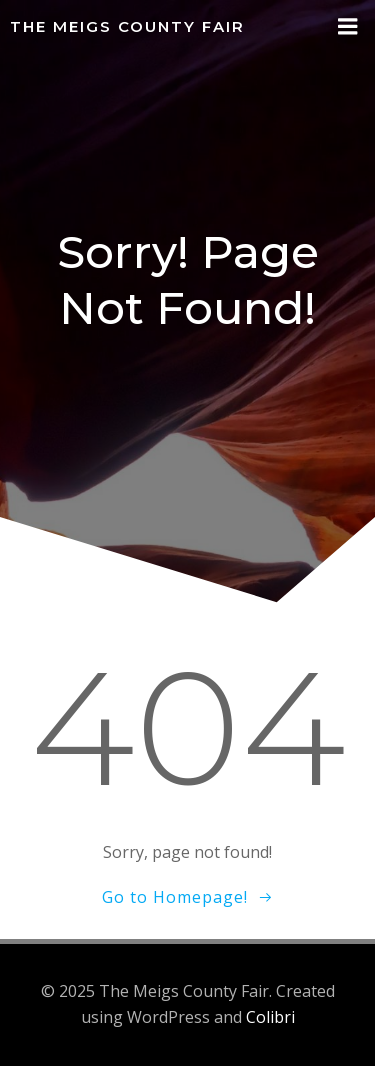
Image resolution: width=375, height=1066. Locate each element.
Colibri (270, 1017)
